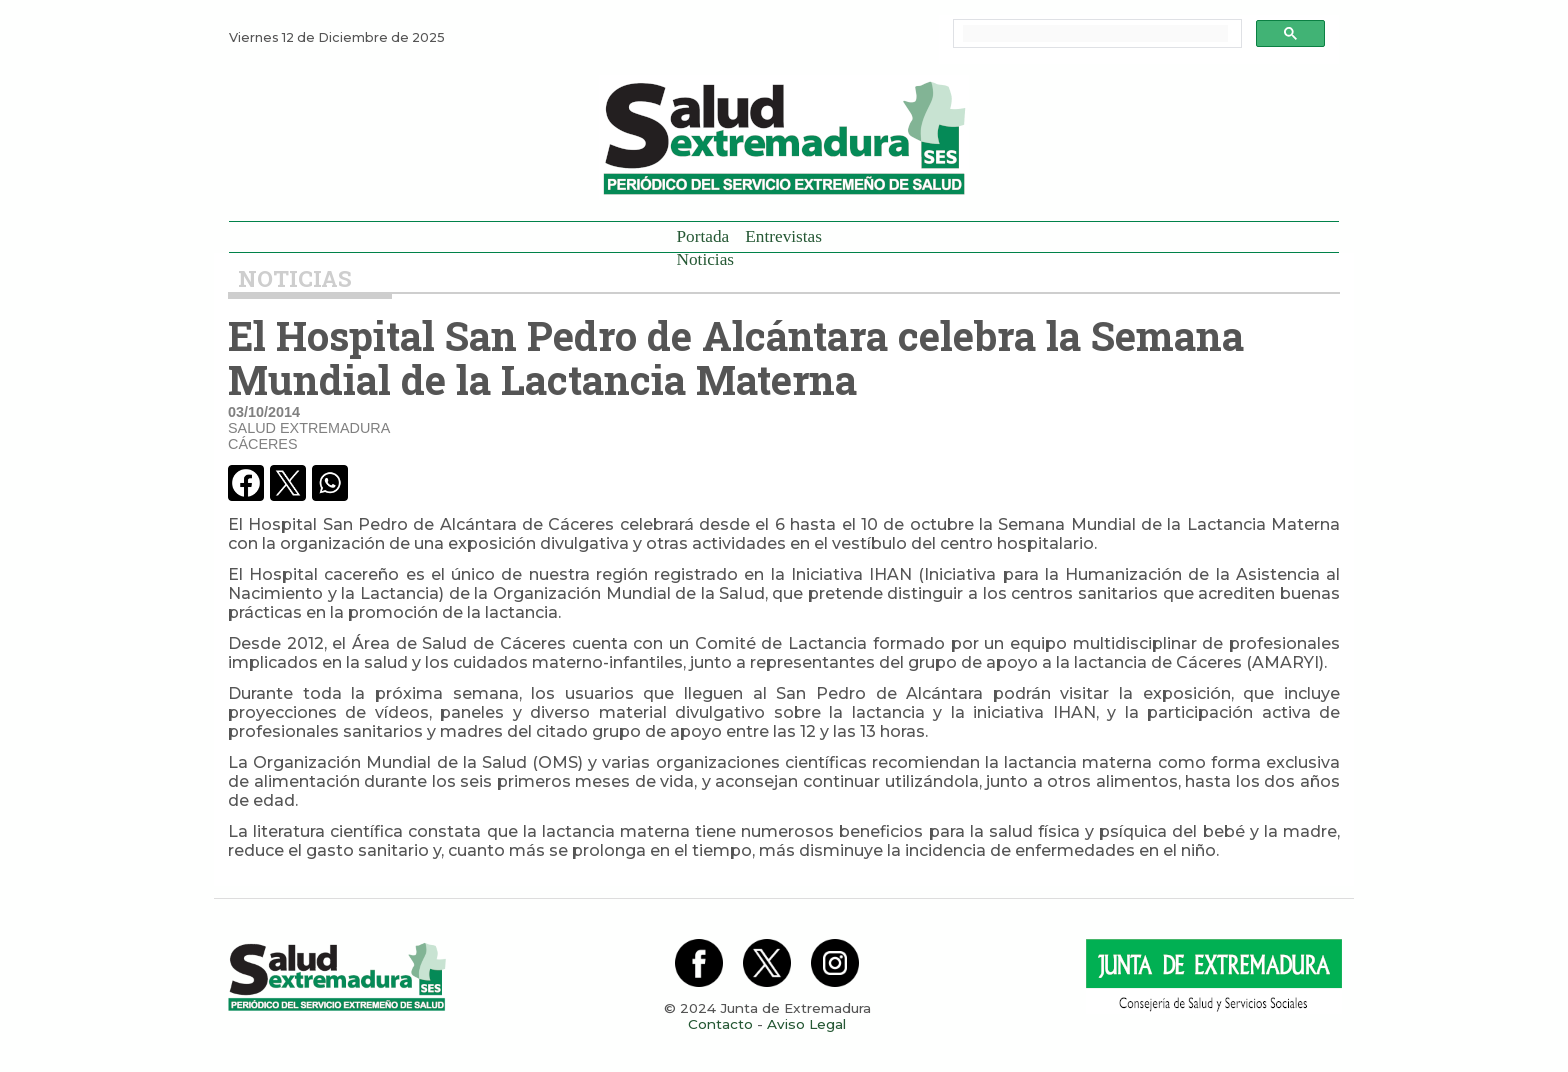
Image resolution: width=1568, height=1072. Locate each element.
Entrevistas (783, 236)
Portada (703, 236)
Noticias (706, 259)
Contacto (720, 1024)
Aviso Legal (806, 1024)
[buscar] (1095, 33)
